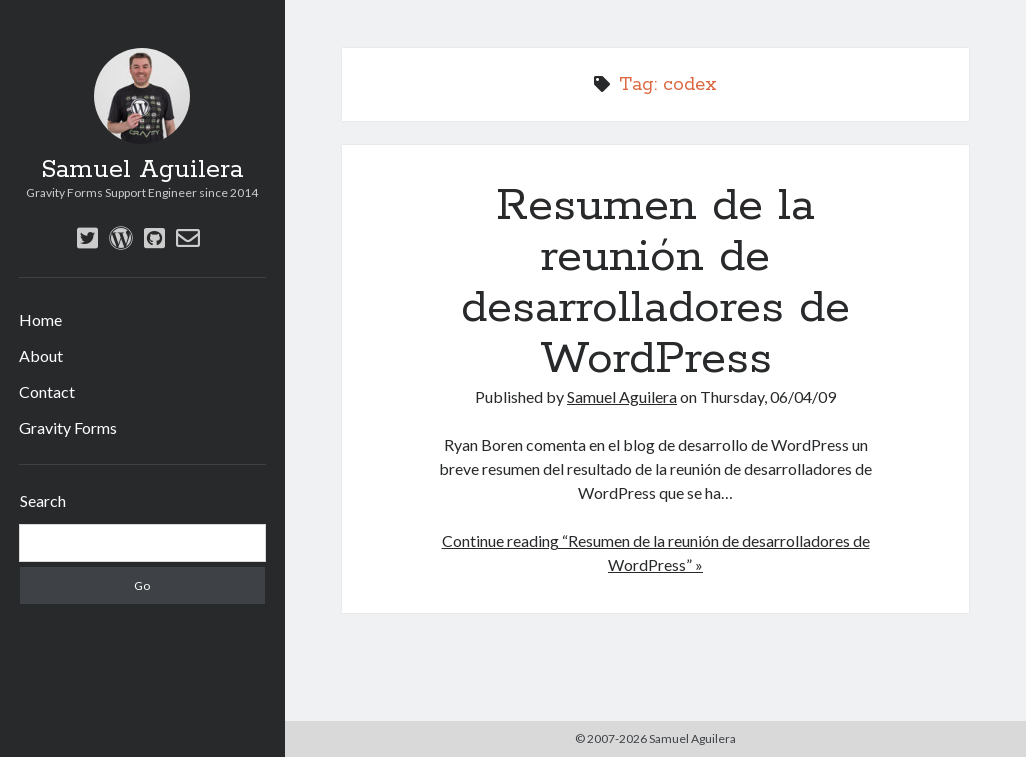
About (41, 355)
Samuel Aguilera (142, 170)
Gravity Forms (68, 427)
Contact (47, 391)
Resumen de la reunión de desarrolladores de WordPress (655, 282)
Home (40, 319)
